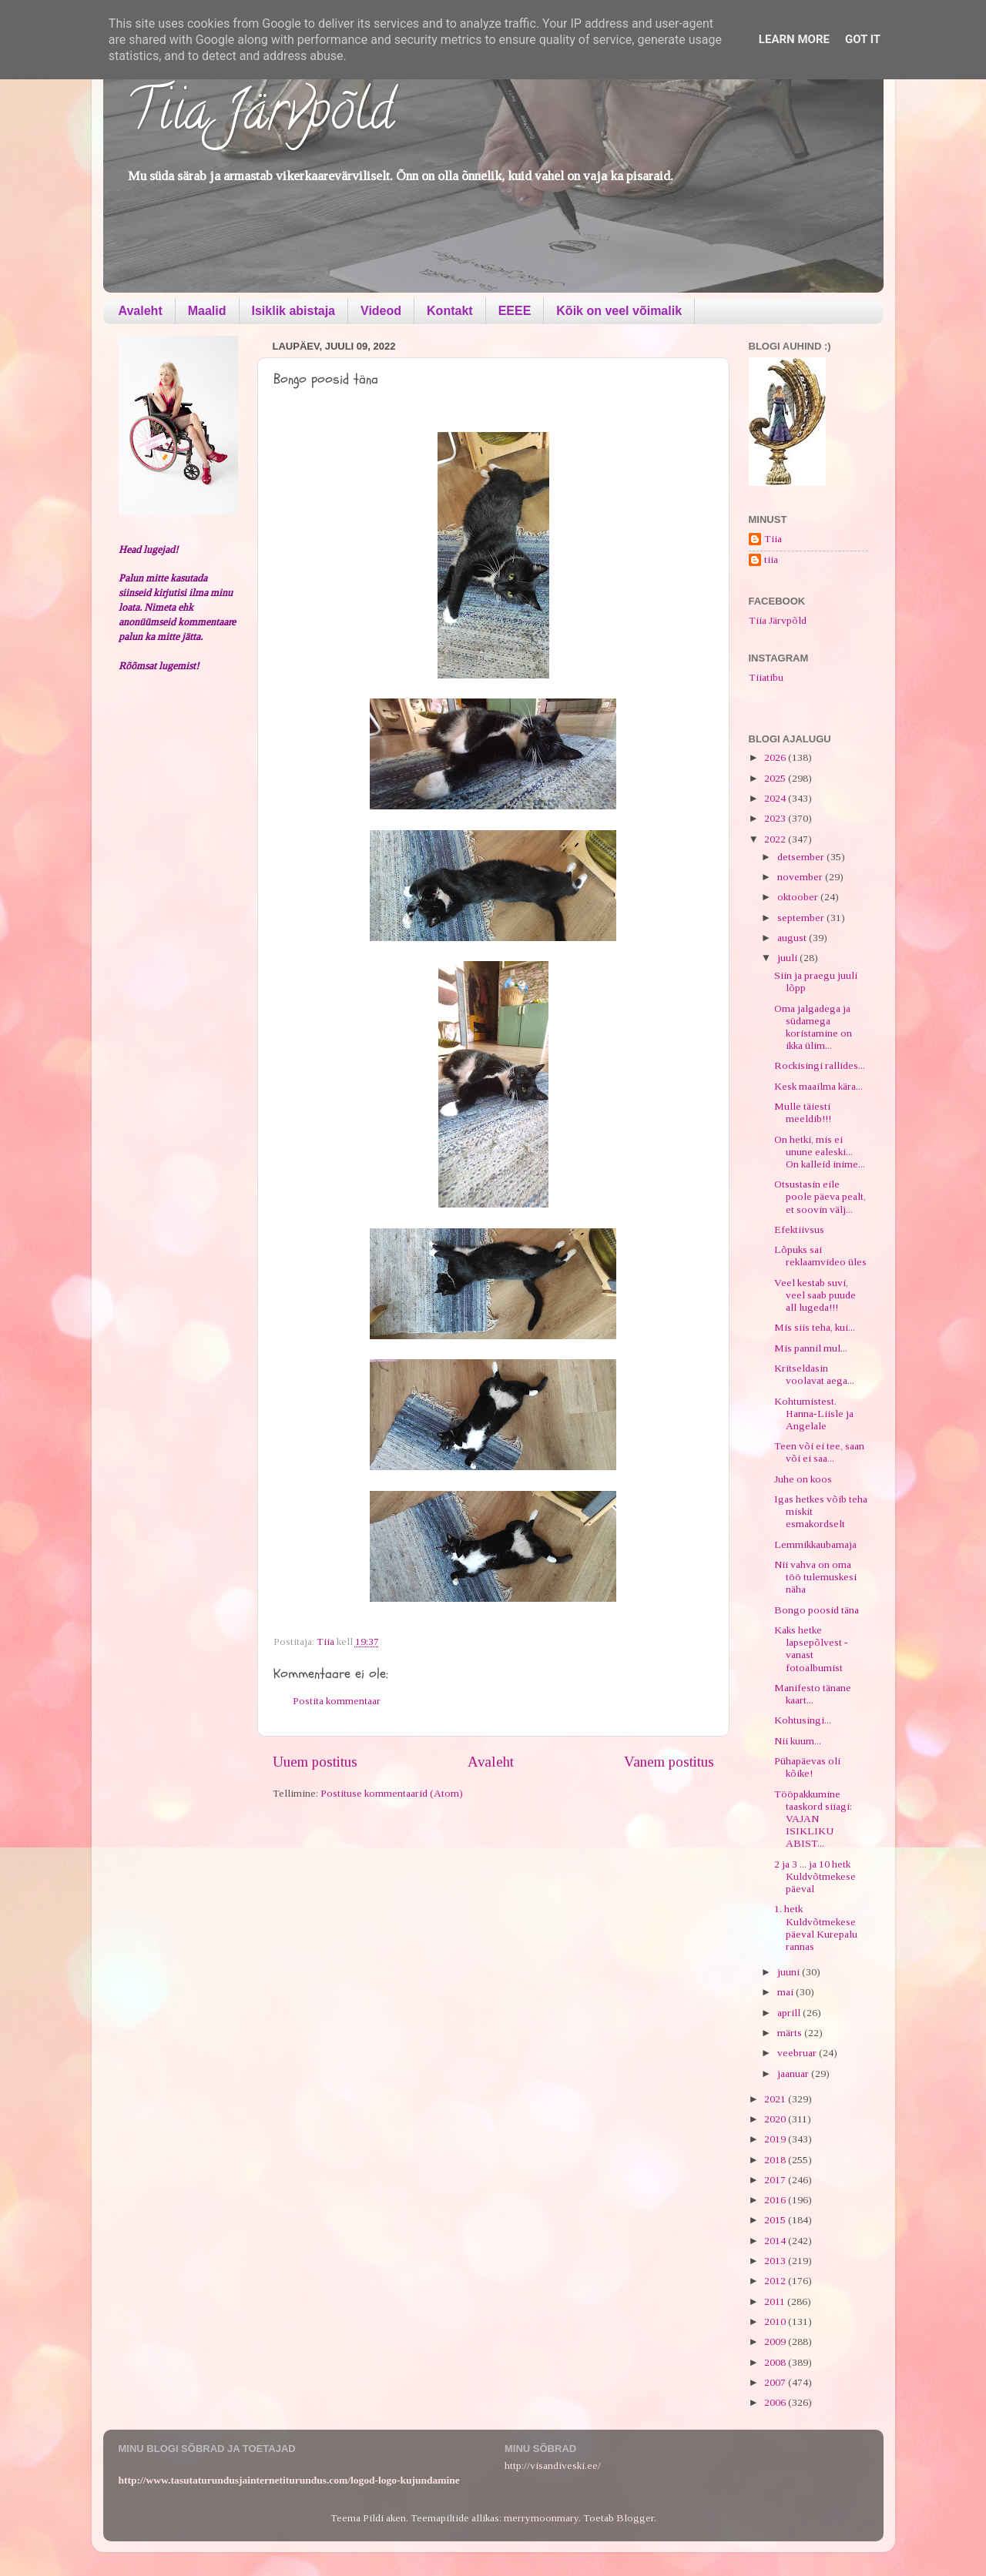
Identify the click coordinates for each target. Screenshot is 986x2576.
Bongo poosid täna (816, 1610)
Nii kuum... (797, 1741)
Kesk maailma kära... (818, 1086)
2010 (776, 2321)
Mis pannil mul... (810, 1348)
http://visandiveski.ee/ (553, 2465)
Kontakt (450, 310)
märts (790, 2032)
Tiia (773, 538)
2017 (776, 2180)
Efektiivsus (799, 1229)
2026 (776, 757)
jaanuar (794, 2073)
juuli (788, 957)
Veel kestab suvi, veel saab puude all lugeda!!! (815, 1295)
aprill (790, 2012)
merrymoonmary (541, 2518)
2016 (776, 2200)
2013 (776, 2260)
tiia (771, 559)
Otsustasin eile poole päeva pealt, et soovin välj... (820, 1196)
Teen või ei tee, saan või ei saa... (819, 1452)
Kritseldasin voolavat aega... (814, 1374)
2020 (776, 2119)
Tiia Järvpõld (260, 116)
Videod (381, 310)
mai (786, 1992)
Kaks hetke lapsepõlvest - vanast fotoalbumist (811, 1648)
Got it (862, 39)
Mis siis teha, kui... (814, 1327)
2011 (775, 2301)
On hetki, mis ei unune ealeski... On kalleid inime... (819, 1152)
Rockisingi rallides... (819, 1065)
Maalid (207, 310)
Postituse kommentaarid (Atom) (391, 1793)
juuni (789, 1972)
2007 (776, 2382)
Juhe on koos (803, 1479)
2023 (776, 818)
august (793, 937)
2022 (776, 839)
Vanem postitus (669, 1762)
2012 (776, 2280)
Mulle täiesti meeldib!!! (802, 1112)
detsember (802, 857)
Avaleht (141, 310)
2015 (776, 2220)
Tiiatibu (766, 677)
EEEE (515, 310)
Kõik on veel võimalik (619, 310)
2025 (776, 778)
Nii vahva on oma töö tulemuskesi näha (815, 1577)
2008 (776, 2362)
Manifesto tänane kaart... (812, 1694)
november (801, 877)
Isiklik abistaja (294, 310)
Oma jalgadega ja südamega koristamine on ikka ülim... (813, 1027)
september (802, 917)
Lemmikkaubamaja (815, 1544)
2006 (776, 2402)
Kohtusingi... (802, 1720)
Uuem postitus (315, 1762)
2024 (776, 798)
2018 (776, 2160)
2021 (776, 2099)
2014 (776, 2240)
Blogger (635, 2518)
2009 (776, 2341)
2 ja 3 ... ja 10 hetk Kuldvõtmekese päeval (815, 1876)
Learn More (794, 39)
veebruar (798, 2052)
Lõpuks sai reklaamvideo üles (820, 1256)
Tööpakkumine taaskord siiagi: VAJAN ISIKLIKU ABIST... (813, 1819)
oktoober (798, 897)
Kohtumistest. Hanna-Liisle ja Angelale (814, 1413)
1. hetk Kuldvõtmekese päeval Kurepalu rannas (815, 1927)
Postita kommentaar (337, 1701)
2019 (776, 2139)
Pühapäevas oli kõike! (807, 1767)
